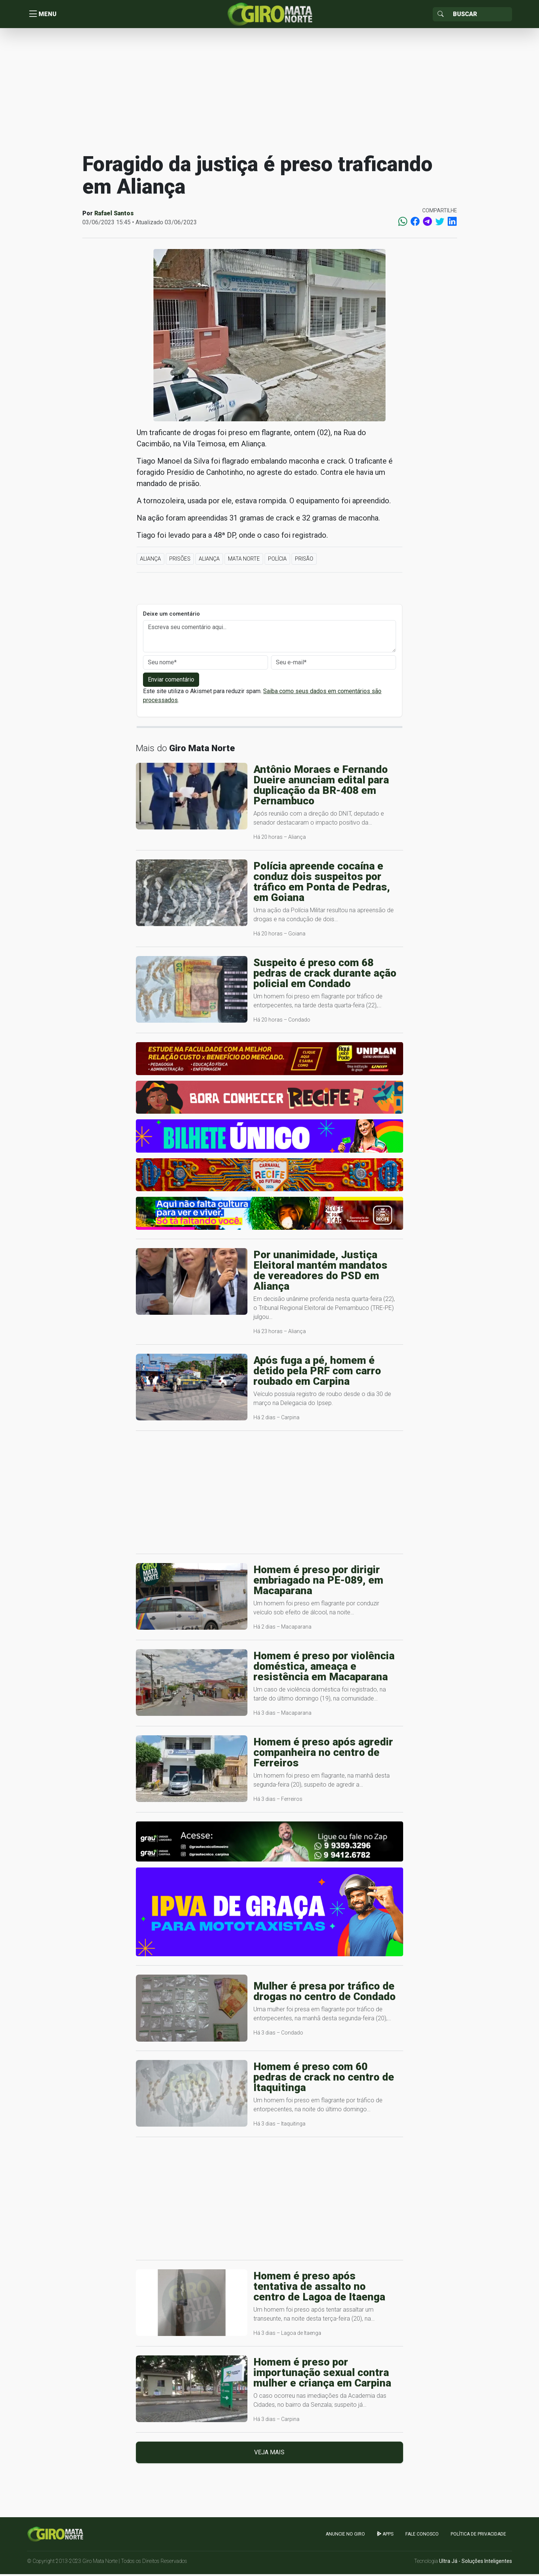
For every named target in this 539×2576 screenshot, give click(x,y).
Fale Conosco (422, 2535)
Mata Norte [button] (244, 561)
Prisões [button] (180, 561)
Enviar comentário (171, 681)
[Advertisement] (269, 91)
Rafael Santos (114, 215)
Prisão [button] (304, 561)
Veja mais (269, 2453)
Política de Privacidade (478, 2535)
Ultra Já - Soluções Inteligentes (475, 2563)
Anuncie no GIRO (345, 2535)
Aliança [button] (150, 561)
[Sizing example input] (480, 15)
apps (385, 2535)
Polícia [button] (277, 561)
